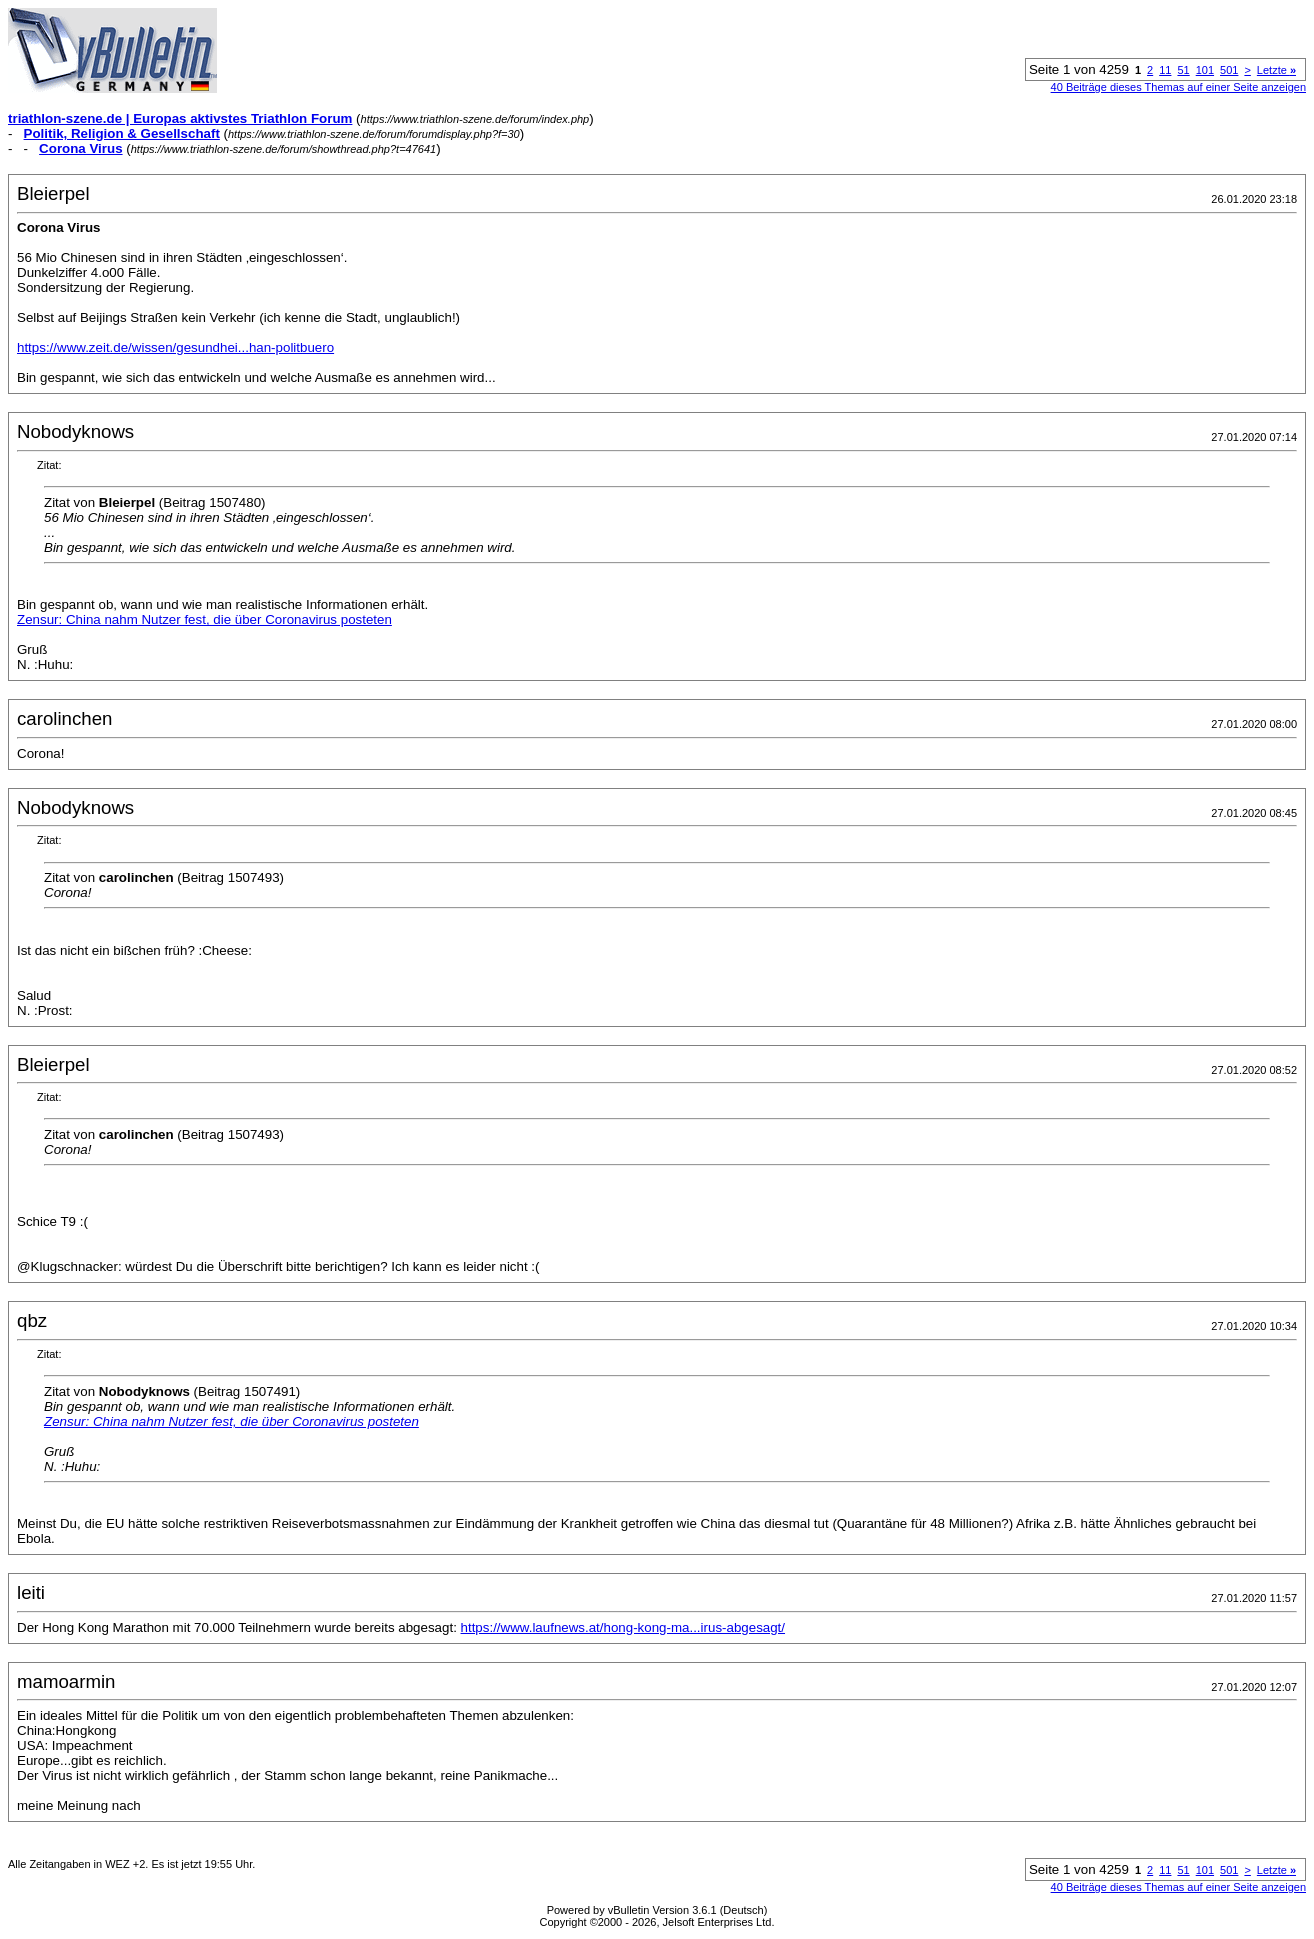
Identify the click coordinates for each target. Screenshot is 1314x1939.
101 (1205, 70)
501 (1229, 70)
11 (1165, 70)
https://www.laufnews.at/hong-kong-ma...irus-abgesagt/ (623, 1627)
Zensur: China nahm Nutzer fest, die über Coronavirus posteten (204, 619)
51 (1183, 70)
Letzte (1276, 70)
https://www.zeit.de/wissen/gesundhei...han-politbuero (175, 347)
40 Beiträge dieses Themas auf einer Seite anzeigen (1178, 87)
